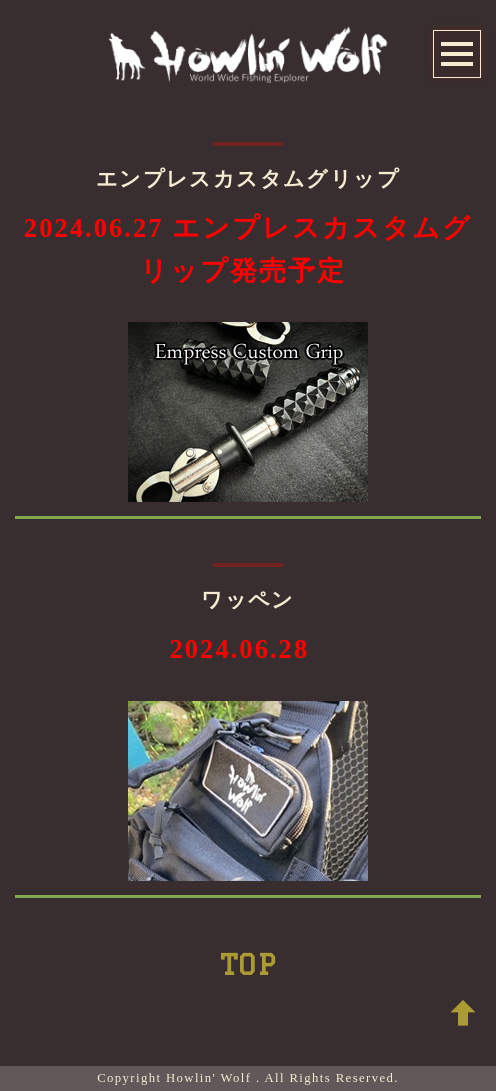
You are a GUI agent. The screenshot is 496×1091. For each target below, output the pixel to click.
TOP (248, 964)
